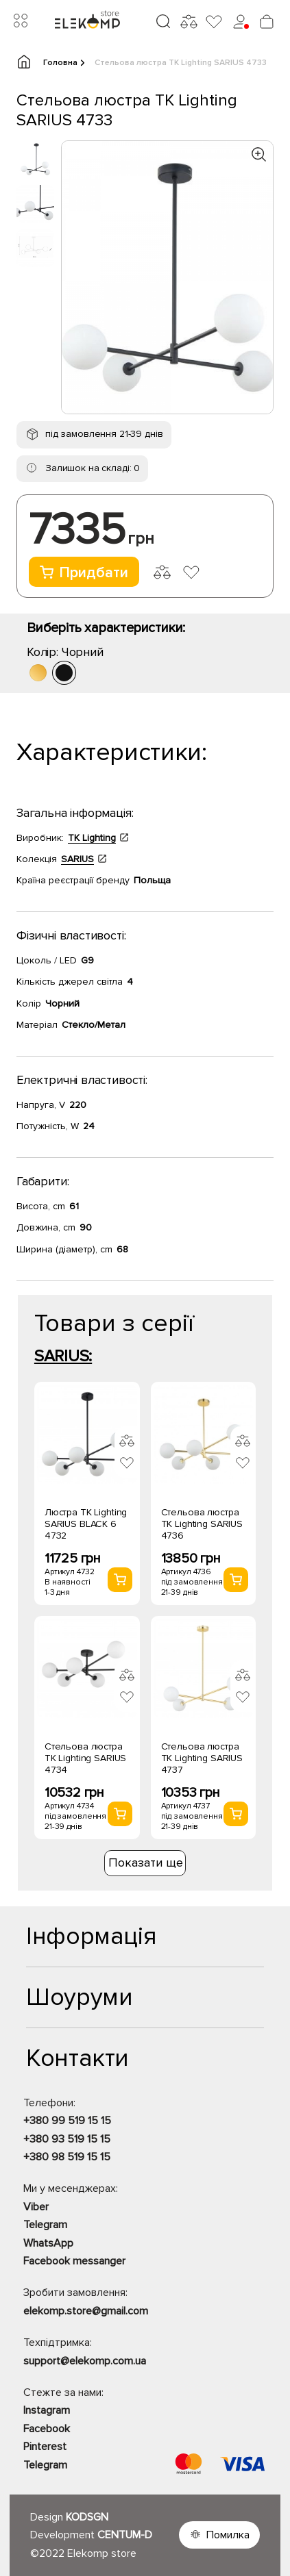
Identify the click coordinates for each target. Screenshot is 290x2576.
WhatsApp (48, 2243)
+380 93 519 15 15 (66, 2139)
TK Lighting (92, 838)
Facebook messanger (74, 2261)
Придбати (84, 573)
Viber (36, 2207)
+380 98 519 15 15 (66, 2157)
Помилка (228, 2535)
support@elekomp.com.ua (84, 2361)
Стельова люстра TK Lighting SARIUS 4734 (85, 1758)
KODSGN (87, 2517)
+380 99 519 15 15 (67, 2120)
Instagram (46, 2410)
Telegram (45, 2225)
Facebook (46, 2429)
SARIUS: (63, 1356)
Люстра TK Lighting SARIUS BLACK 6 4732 (86, 1523)
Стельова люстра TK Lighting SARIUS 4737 (202, 1758)
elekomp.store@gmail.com (85, 2311)
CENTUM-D (124, 2535)
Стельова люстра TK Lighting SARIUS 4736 (202, 1523)
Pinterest (45, 2446)
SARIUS (77, 859)
